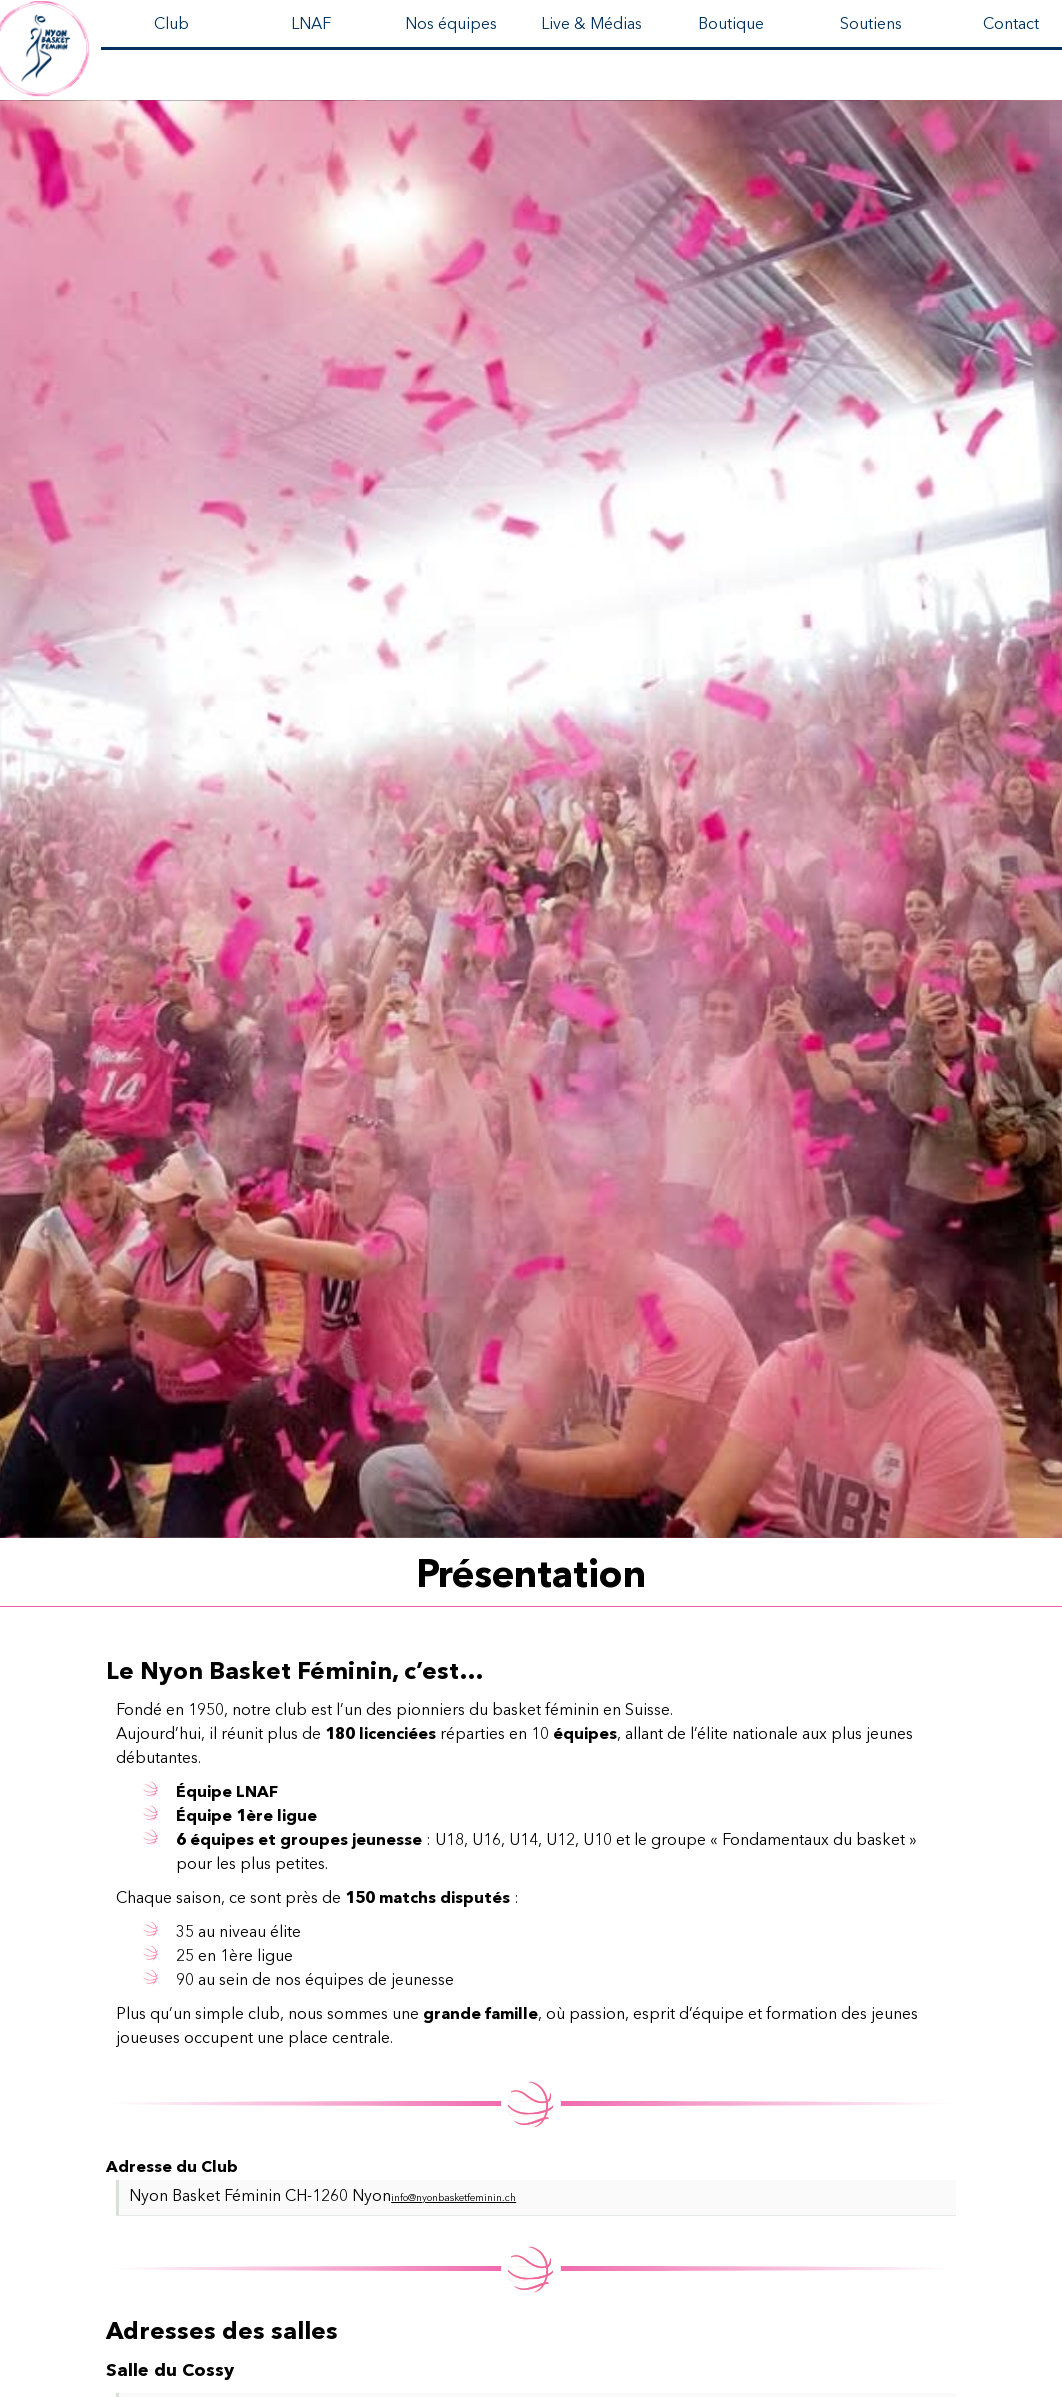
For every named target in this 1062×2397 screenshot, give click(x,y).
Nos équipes (451, 25)
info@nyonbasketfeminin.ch (453, 2198)
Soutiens (871, 25)
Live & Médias (591, 25)
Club (171, 25)
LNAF (311, 25)
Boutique (731, 25)
